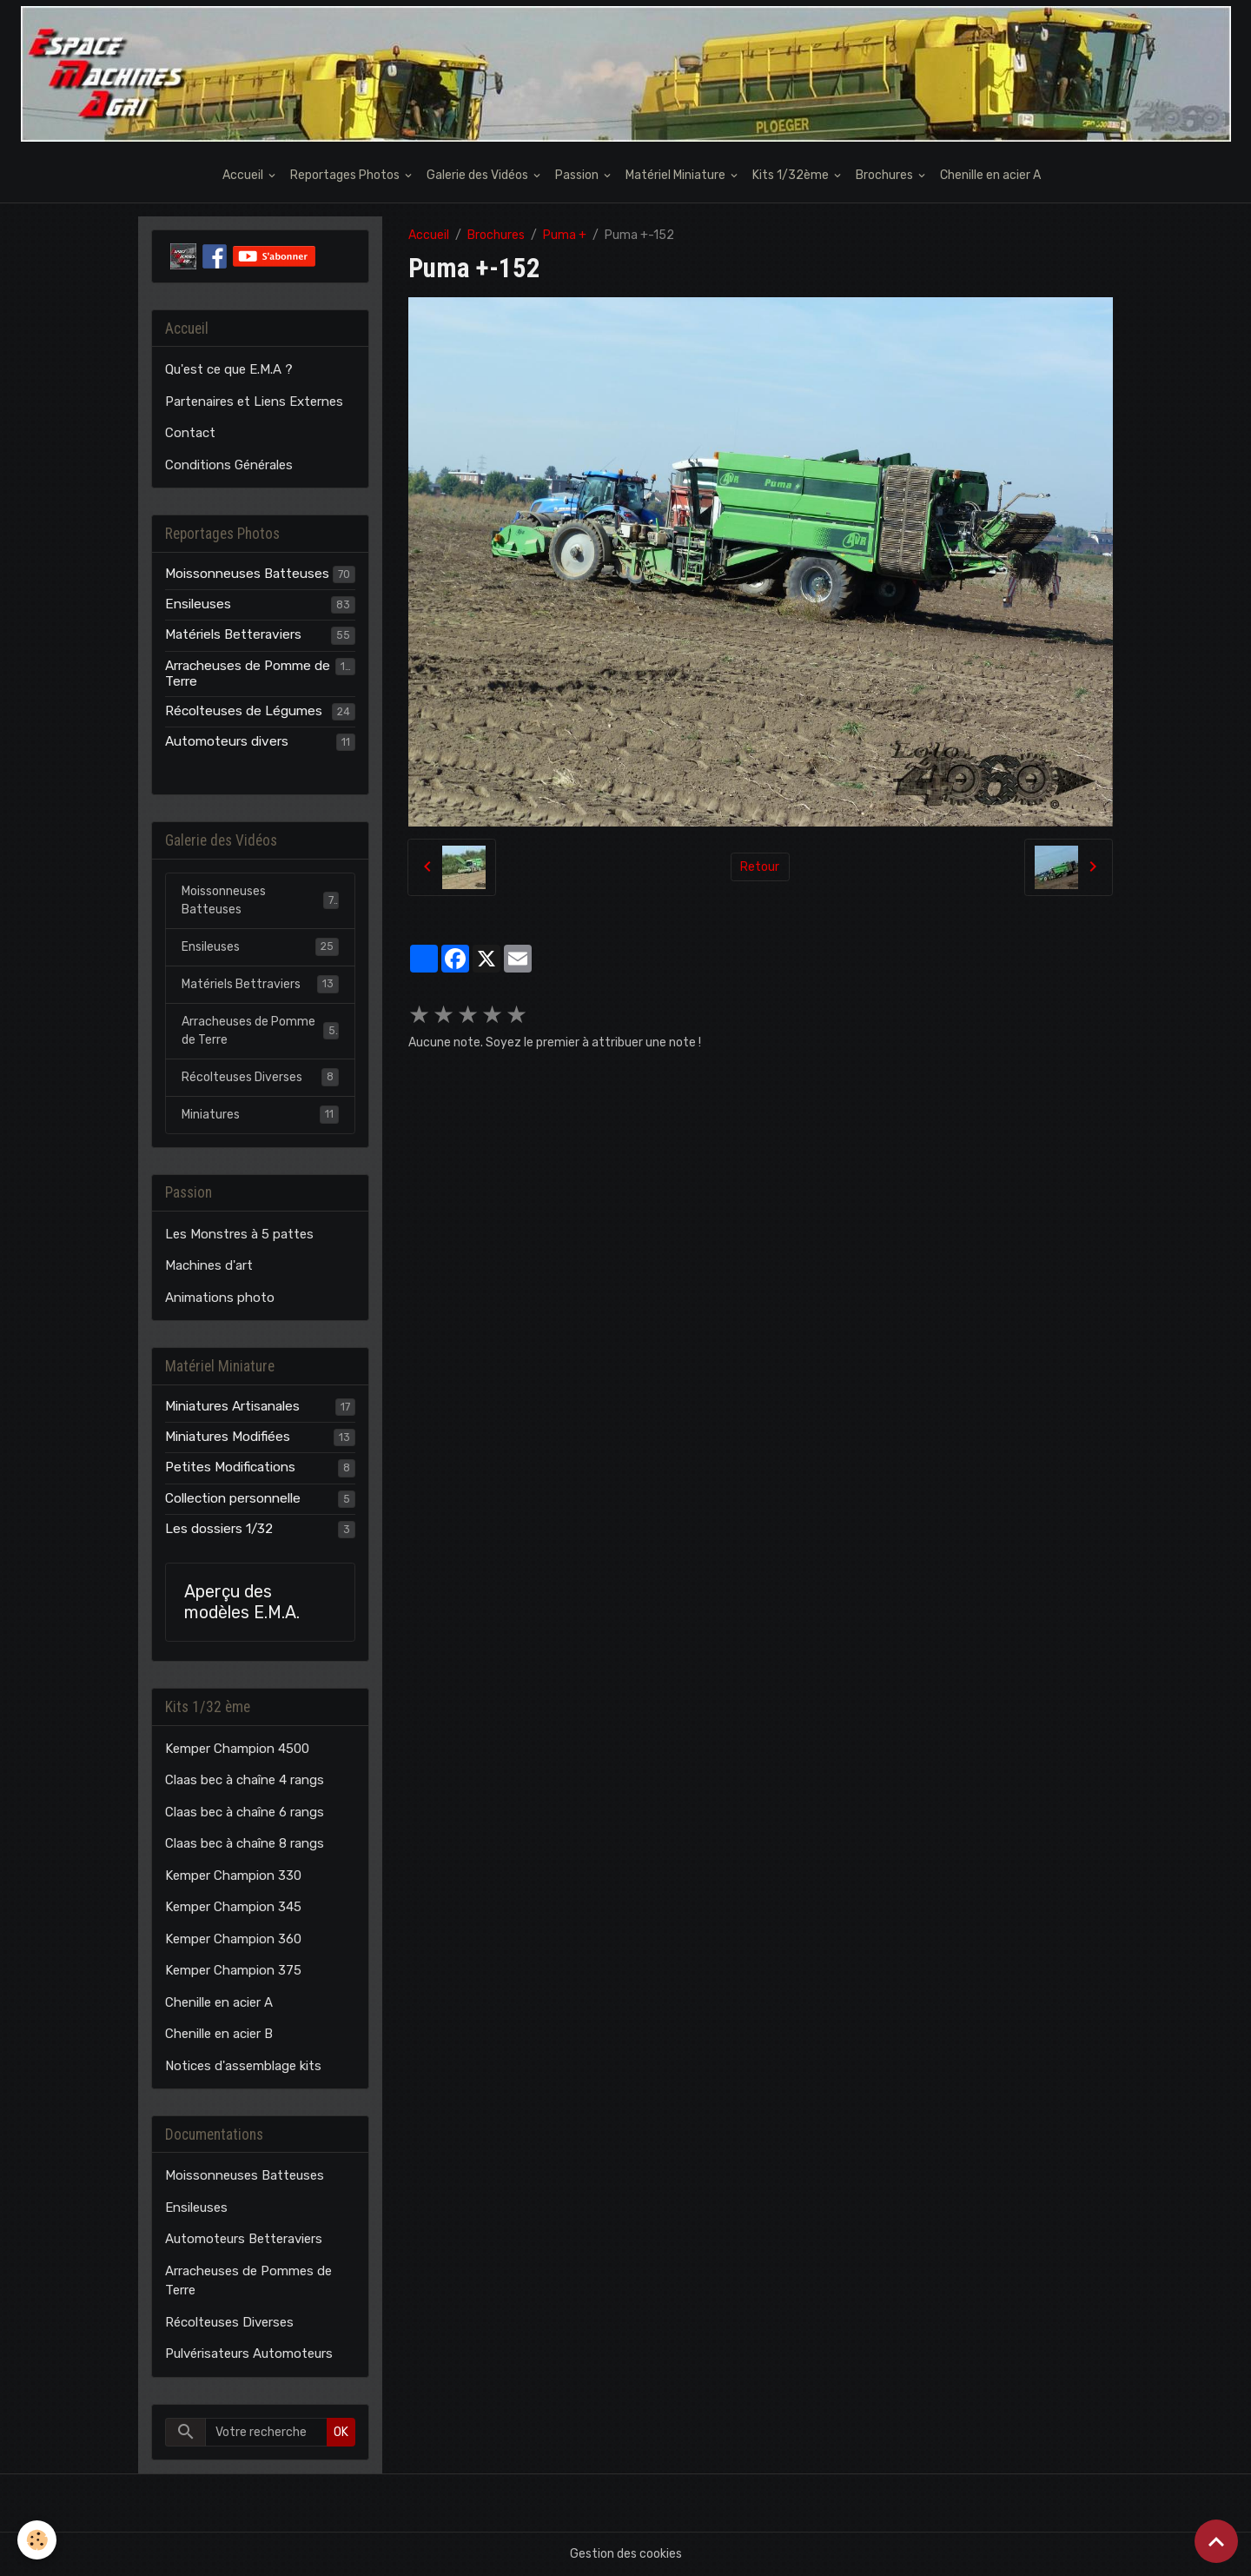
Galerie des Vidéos (479, 175)
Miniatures (261, 1114)
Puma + (564, 235)
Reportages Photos (346, 175)
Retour (759, 867)
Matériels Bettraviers (261, 984)
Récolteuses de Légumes (243, 711)
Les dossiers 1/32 (219, 1529)
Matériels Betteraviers (233, 634)
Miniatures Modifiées (227, 1436)
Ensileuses (198, 604)
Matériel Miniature (677, 175)
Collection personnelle (233, 1498)
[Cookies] (36, 2539)
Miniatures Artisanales (232, 1406)
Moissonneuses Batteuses (247, 573)
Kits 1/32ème (791, 175)
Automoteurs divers (226, 741)
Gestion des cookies (626, 2553)
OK (341, 2432)
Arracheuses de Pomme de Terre (247, 673)
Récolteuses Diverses (261, 1077)
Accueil (244, 175)
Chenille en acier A (990, 175)
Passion (578, 175)
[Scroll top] (1216, 2541)
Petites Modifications (230, 1467)
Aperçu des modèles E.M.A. (242, 1602)
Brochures (886, 175)
